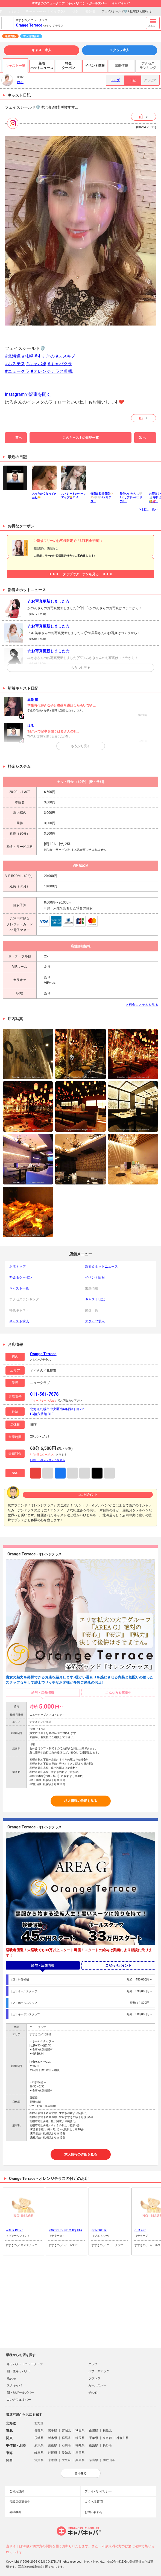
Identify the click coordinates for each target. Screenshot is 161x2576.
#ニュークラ (17, 371)
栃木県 (52, 2438)
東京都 (107, 2438)
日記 (133, 80)
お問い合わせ (94, 2512)
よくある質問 (94, 2502)
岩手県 (52, 2430)
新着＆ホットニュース (101, 1266)
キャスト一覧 (19, 1288)
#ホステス (15, 363)
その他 (92, 2392)
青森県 (38, 2430)
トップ (115, 80)
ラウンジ (94, 2378)
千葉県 (93, 2438)
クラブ (92, 2364)
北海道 (38, 2423)
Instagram (35, 1473)
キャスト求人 (41, 50)
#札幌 (27, 356)
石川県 (66, 2445)
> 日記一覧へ (148, 509)
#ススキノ (65, 356)
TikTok (97, 1473)
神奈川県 (122, 2438)
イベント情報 (95, 1277)
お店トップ (17, 1266)
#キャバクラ (60, 363)
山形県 (93, 2430)
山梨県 (93, 2445)
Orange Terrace (29, 25)
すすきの (13, 11)
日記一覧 (89, 11)
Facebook (60, 1473)
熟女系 (11, 2378)
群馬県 (66, 2438)
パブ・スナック (98, 2371)
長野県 (107, 2445)
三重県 (79, 2453)
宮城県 (66, 2430)
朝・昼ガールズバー (20, 2392)
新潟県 (38, 2445)
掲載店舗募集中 (19, 2502)
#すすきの (44, 356)
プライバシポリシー (98, 2491)
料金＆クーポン (20, 1277)
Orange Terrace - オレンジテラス (46, 11)
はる (75, 11)
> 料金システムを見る (142, 1005)
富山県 (52, 2445)
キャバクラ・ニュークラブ (25, 2364)
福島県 (107, 2430)
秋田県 (79, 2430)
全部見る (81, 2473)
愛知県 (66, 2453)
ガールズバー (97, 2385)
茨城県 (38, 2438)
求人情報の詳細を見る (80, 1801)
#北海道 (13, 356)
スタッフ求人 (119, 50)
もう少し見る (80, 668)
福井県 (79, 2445)
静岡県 (52, 2453)
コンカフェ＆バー (19, 2399)
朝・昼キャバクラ (19, 2371)
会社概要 (15, 2512)
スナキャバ (14, 2385)
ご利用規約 (16, 2491)
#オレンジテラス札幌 (52, 371)
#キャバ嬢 (36, 363)
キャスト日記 (95, 1299)
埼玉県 (79, 2438)
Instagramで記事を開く (28, 394)
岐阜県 (38, 2453)
